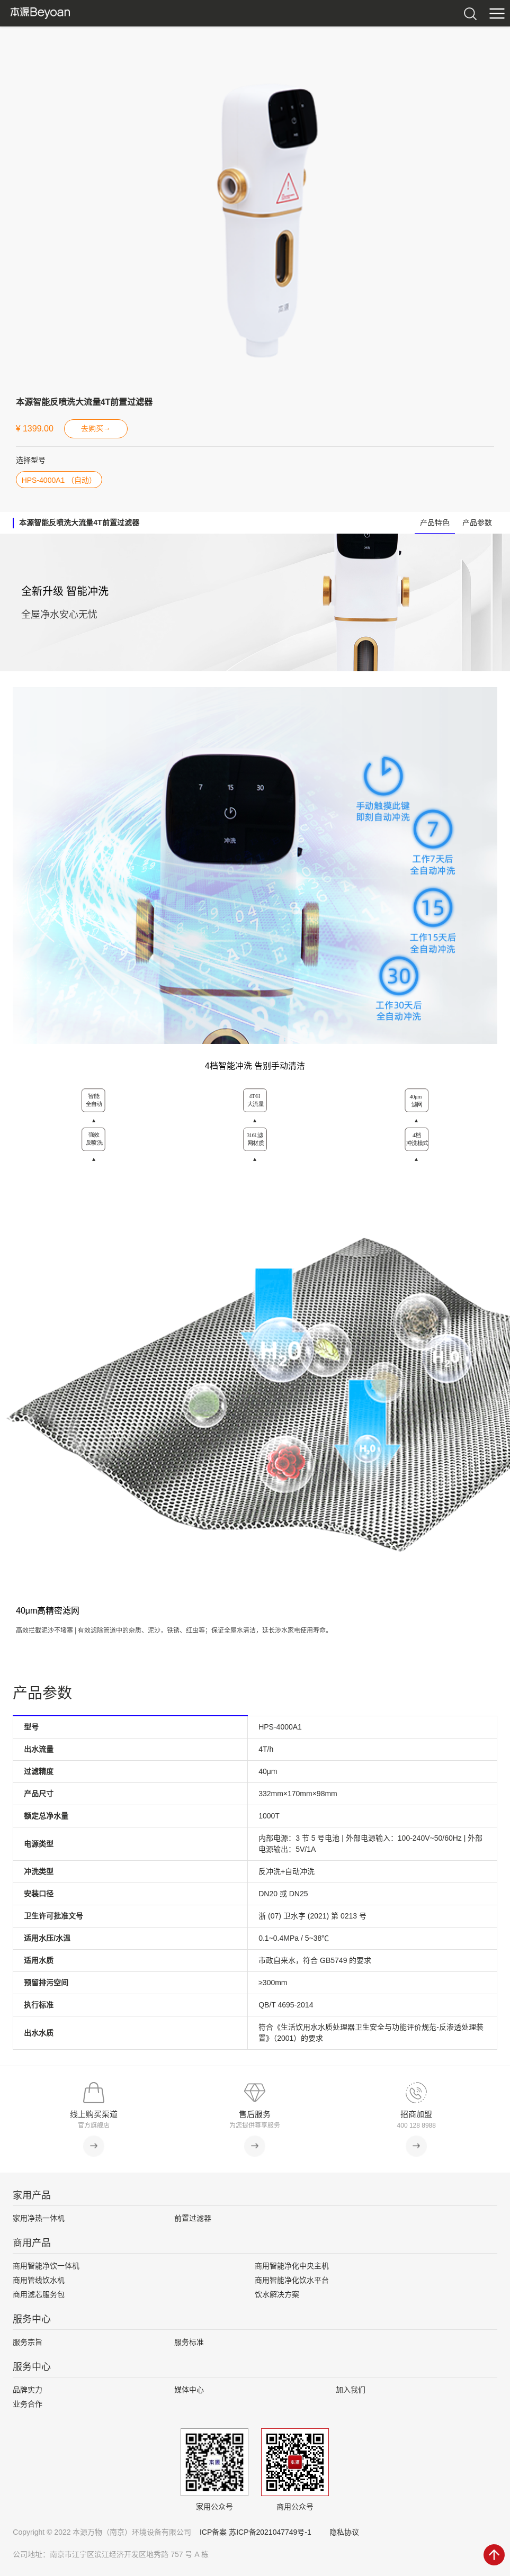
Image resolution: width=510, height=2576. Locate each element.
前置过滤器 (192, 2218)
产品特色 (435, 522)
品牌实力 (27, 2389)
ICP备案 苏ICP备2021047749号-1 (255, 2532)
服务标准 (189, 2342)
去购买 (96, 428)
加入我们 (350, 2389)
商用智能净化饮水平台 (292, 2280)
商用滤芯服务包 (39, 2294)
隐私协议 (344, 2532)
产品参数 (477, 522)
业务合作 (27, 2404)
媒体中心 (189, 2389)
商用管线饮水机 (39, 2280)
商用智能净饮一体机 (46, 2266)
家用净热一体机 (39, 2218)
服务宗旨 (27, 2342)
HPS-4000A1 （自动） (59, 480)
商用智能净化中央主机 (292, 2266)
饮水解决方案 (277, 2294)
